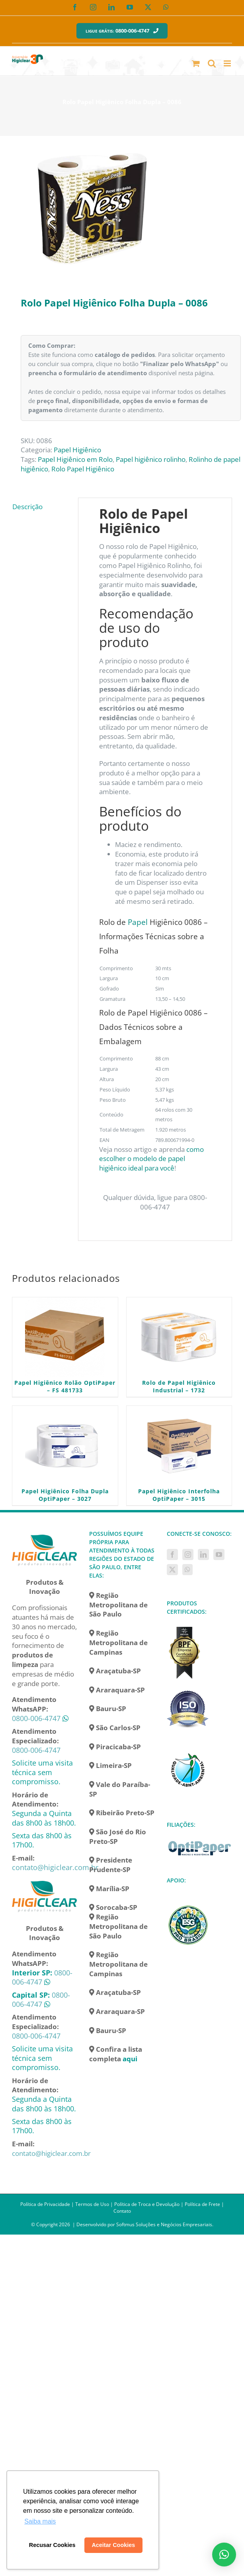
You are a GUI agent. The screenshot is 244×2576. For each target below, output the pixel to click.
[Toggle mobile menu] (228, 63)
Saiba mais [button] (40, 2521)
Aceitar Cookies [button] (113, 2545)
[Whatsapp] (187, 1569)
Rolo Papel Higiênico (82, 468)
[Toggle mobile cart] (196, 63)
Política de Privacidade (45, 2204)
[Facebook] (172, 1554)
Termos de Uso (92, 2204)
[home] (44, 1534)
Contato (122, 2211)
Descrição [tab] (27, 506)
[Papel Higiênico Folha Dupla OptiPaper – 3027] (65, 1445)
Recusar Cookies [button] (52, 2545)
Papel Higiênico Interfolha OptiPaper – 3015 (179, 1494)
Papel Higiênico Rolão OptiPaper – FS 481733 (64, 1386)
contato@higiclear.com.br (55, 1867)
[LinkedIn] (203, 1554)
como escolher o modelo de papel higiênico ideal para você (151, 1159)
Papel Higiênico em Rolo (75, 459)
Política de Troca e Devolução (147, 2204)
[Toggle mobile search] (212, 63)
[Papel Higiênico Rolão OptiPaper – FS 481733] (65, 1337)
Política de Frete (202, 2204)
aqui (130, 2058)
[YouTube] (218, 1554)
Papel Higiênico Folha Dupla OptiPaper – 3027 (65, 1494)
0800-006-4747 (36, 1718)
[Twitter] (172, 1569)
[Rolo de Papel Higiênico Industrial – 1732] (179, 1337)
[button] (224, 2554)
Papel (138, 922)
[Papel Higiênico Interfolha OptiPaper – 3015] (179, 1445)
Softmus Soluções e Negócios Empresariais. (164, 2224)
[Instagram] (187, 1554)
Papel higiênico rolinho (150, 459)
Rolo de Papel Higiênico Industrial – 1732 (179, 1386)
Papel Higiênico (77, 449)
